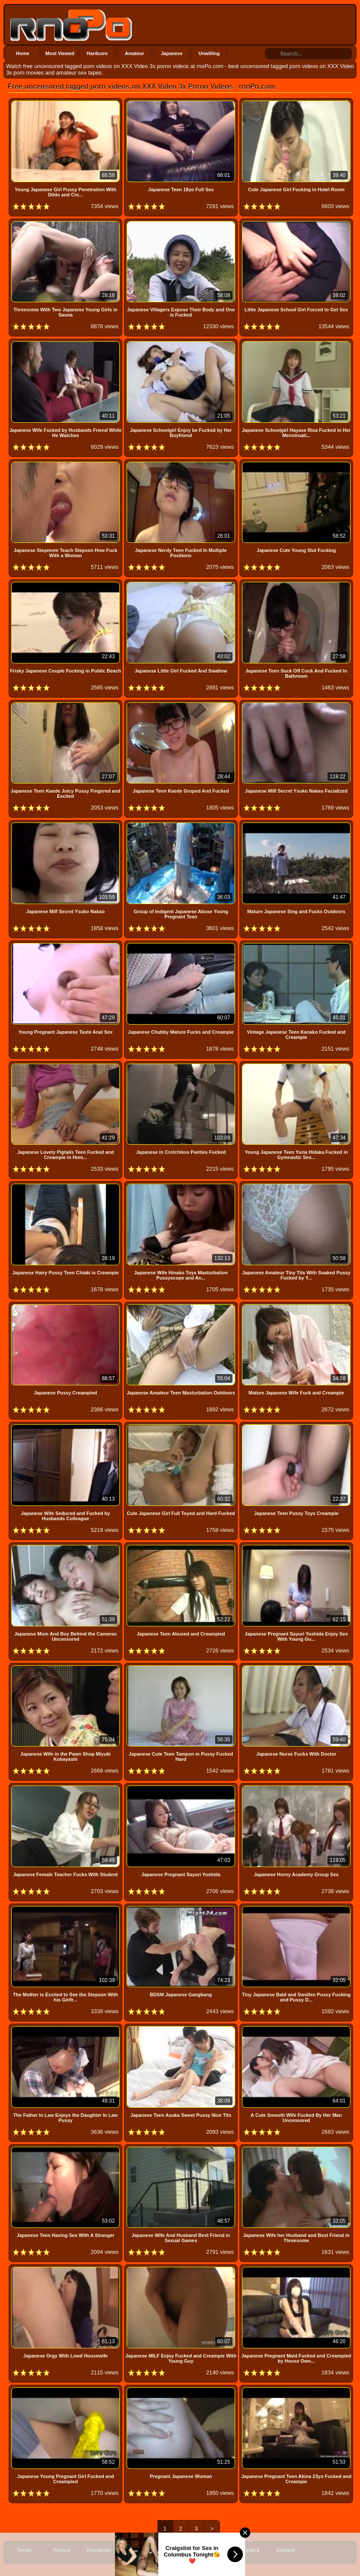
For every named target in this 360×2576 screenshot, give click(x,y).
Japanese (172, 53)
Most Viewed (60, 53)
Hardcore (97, 53)
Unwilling (209, 53)
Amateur (134, 53)
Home (22, 53)
